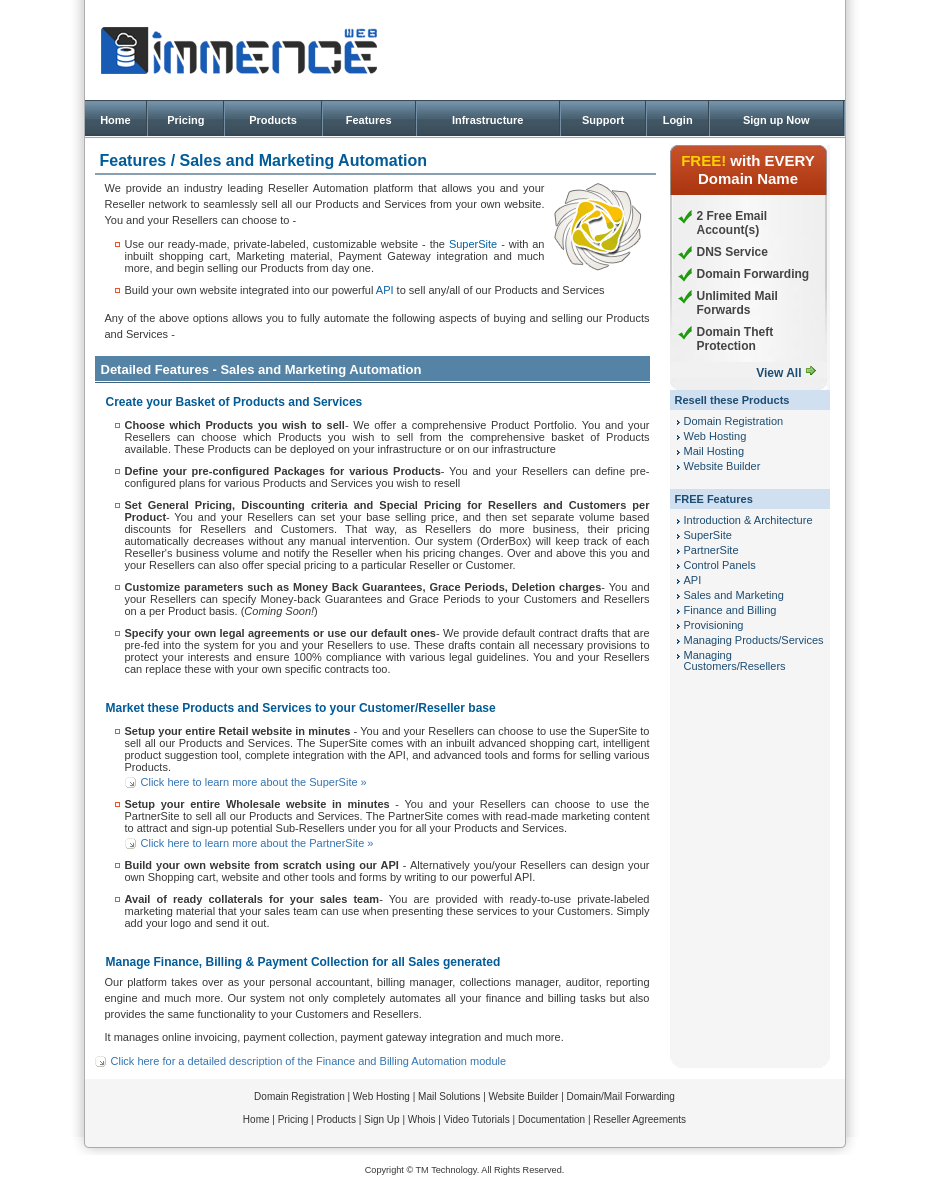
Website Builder (722, 466)
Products (273, 120)
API (385, 290)
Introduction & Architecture (748, 520)
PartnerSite (711, 550)
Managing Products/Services (754, 640)
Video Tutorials (477, 1119)
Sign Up (382, 1119)
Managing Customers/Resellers (735, 660)
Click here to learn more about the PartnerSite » (257, 843)
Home (115, 120)
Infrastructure (488, 120)
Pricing (185, 120)
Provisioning (714, 625)
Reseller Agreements (639, 1119)
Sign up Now (776, 120)
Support (603, 120)
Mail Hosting (714, 451)
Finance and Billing (730, 610)
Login (678, 120)
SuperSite (473, 244)
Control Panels (720, 565)
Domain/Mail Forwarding (621, 1096)
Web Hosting (715, 436)
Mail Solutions (449, 1096)
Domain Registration (734, 421)
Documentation (551, 1119)
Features (369, 120)
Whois (422, 1119)
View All (778, 373)
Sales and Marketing (734, 595)
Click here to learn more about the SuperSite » (254, 782)
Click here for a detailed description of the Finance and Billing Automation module (309, 1061)
